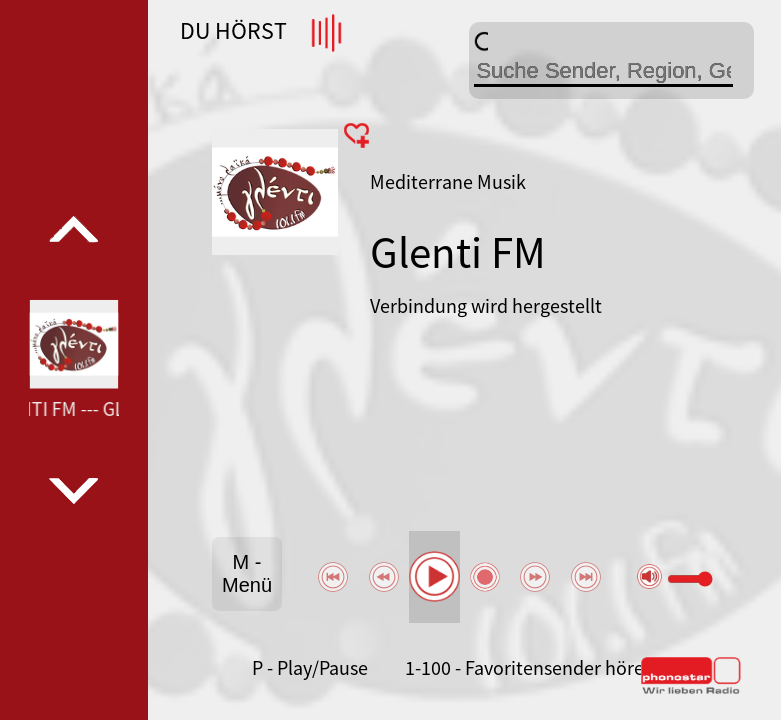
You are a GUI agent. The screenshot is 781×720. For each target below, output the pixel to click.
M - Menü (247, 573)
